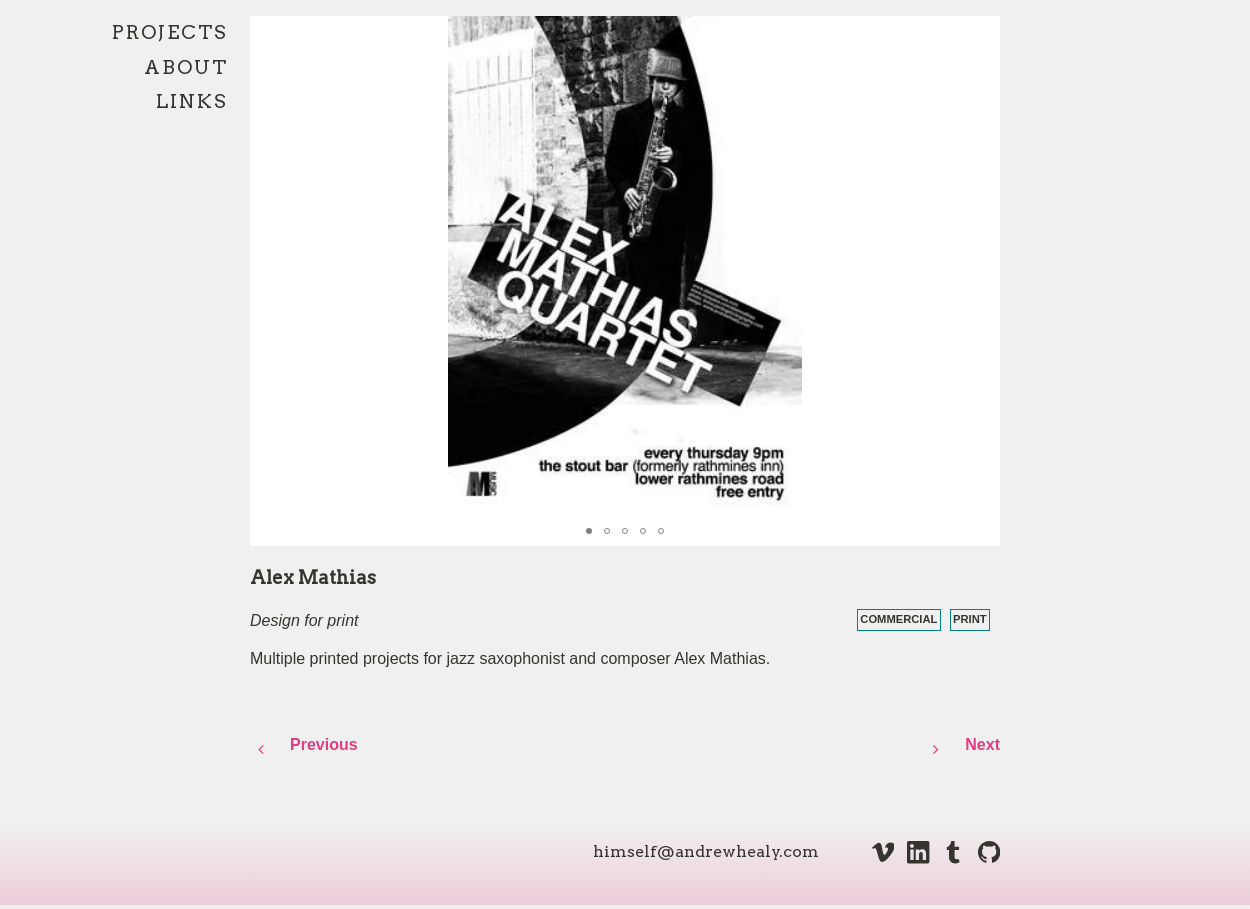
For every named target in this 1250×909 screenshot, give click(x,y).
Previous (324, 744)
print (970, 619)
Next (962, 750)
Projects (170, 32)
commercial (898, 619)
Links (192, 101)
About (186, 67)
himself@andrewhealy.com (706, 851)
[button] (982, 34)
